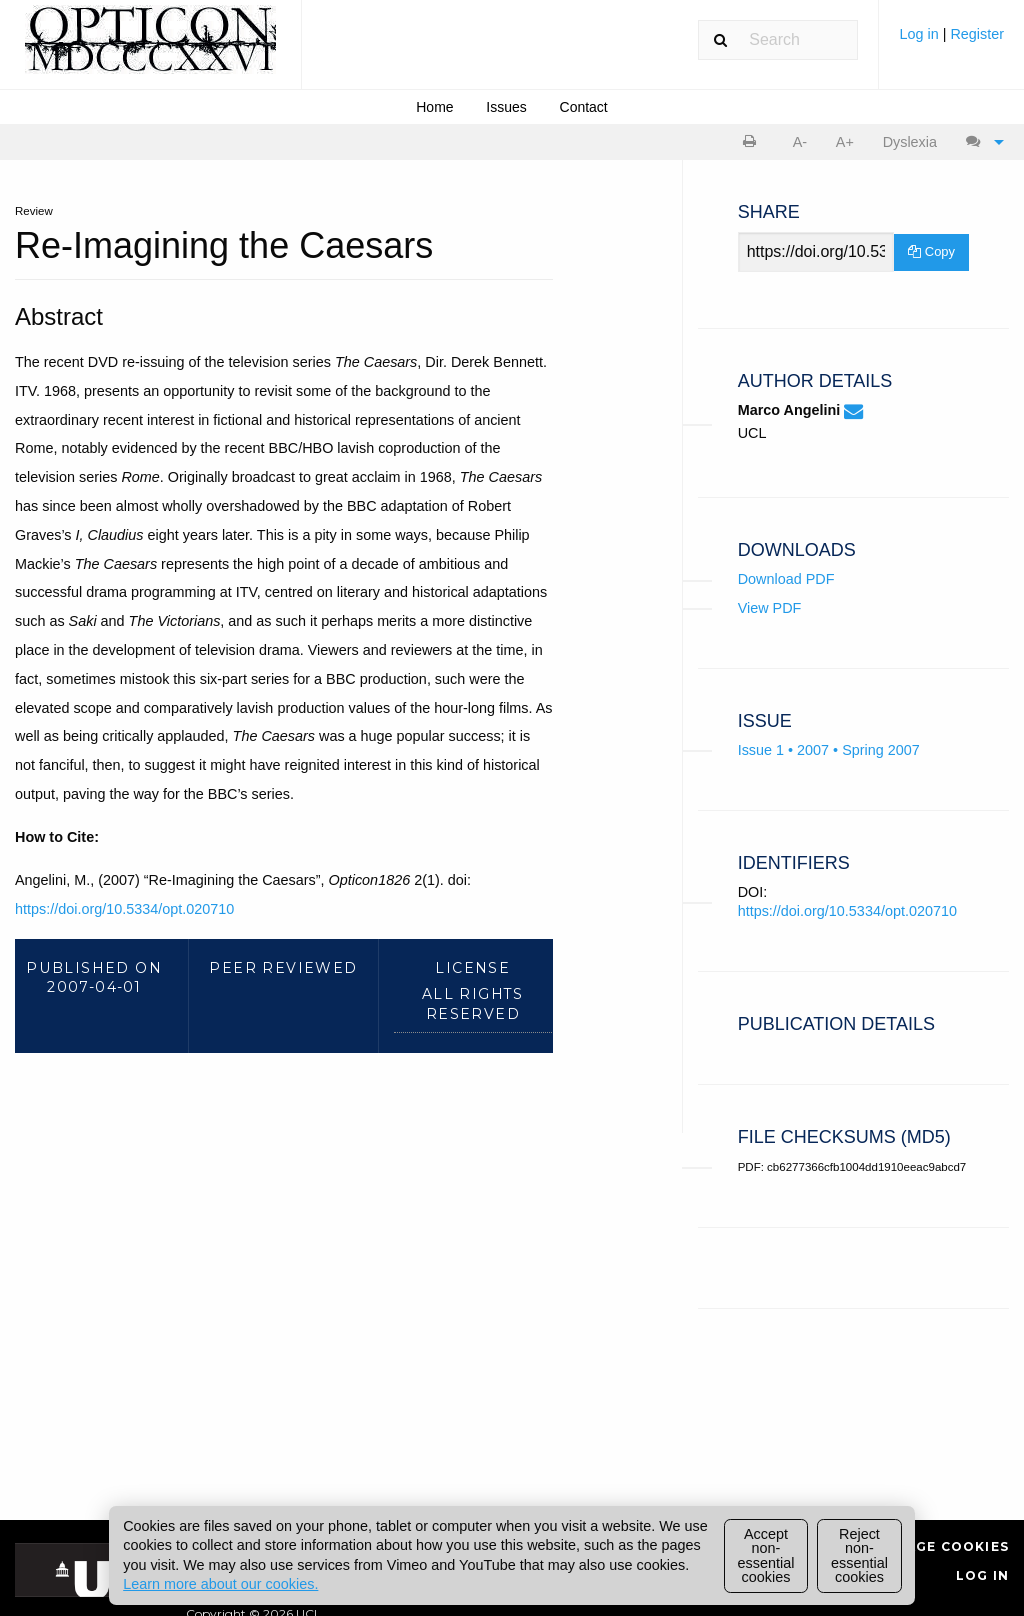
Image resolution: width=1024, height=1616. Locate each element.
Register (977, 34)
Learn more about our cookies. (220, 1584)
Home (434, 107)
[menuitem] (951, 41)
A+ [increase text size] (845, 142)
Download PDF (786, 579)
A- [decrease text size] (800, 142)
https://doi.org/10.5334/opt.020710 (124, 909)
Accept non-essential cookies (766, 1555)
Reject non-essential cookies (859, 1555)
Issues (506, 107)
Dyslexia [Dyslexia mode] (910, 142)
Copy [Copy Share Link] (931, 251)
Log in (920, 34)
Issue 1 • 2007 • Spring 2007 (829, 750)
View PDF (770, 608)
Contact (584, 107)
